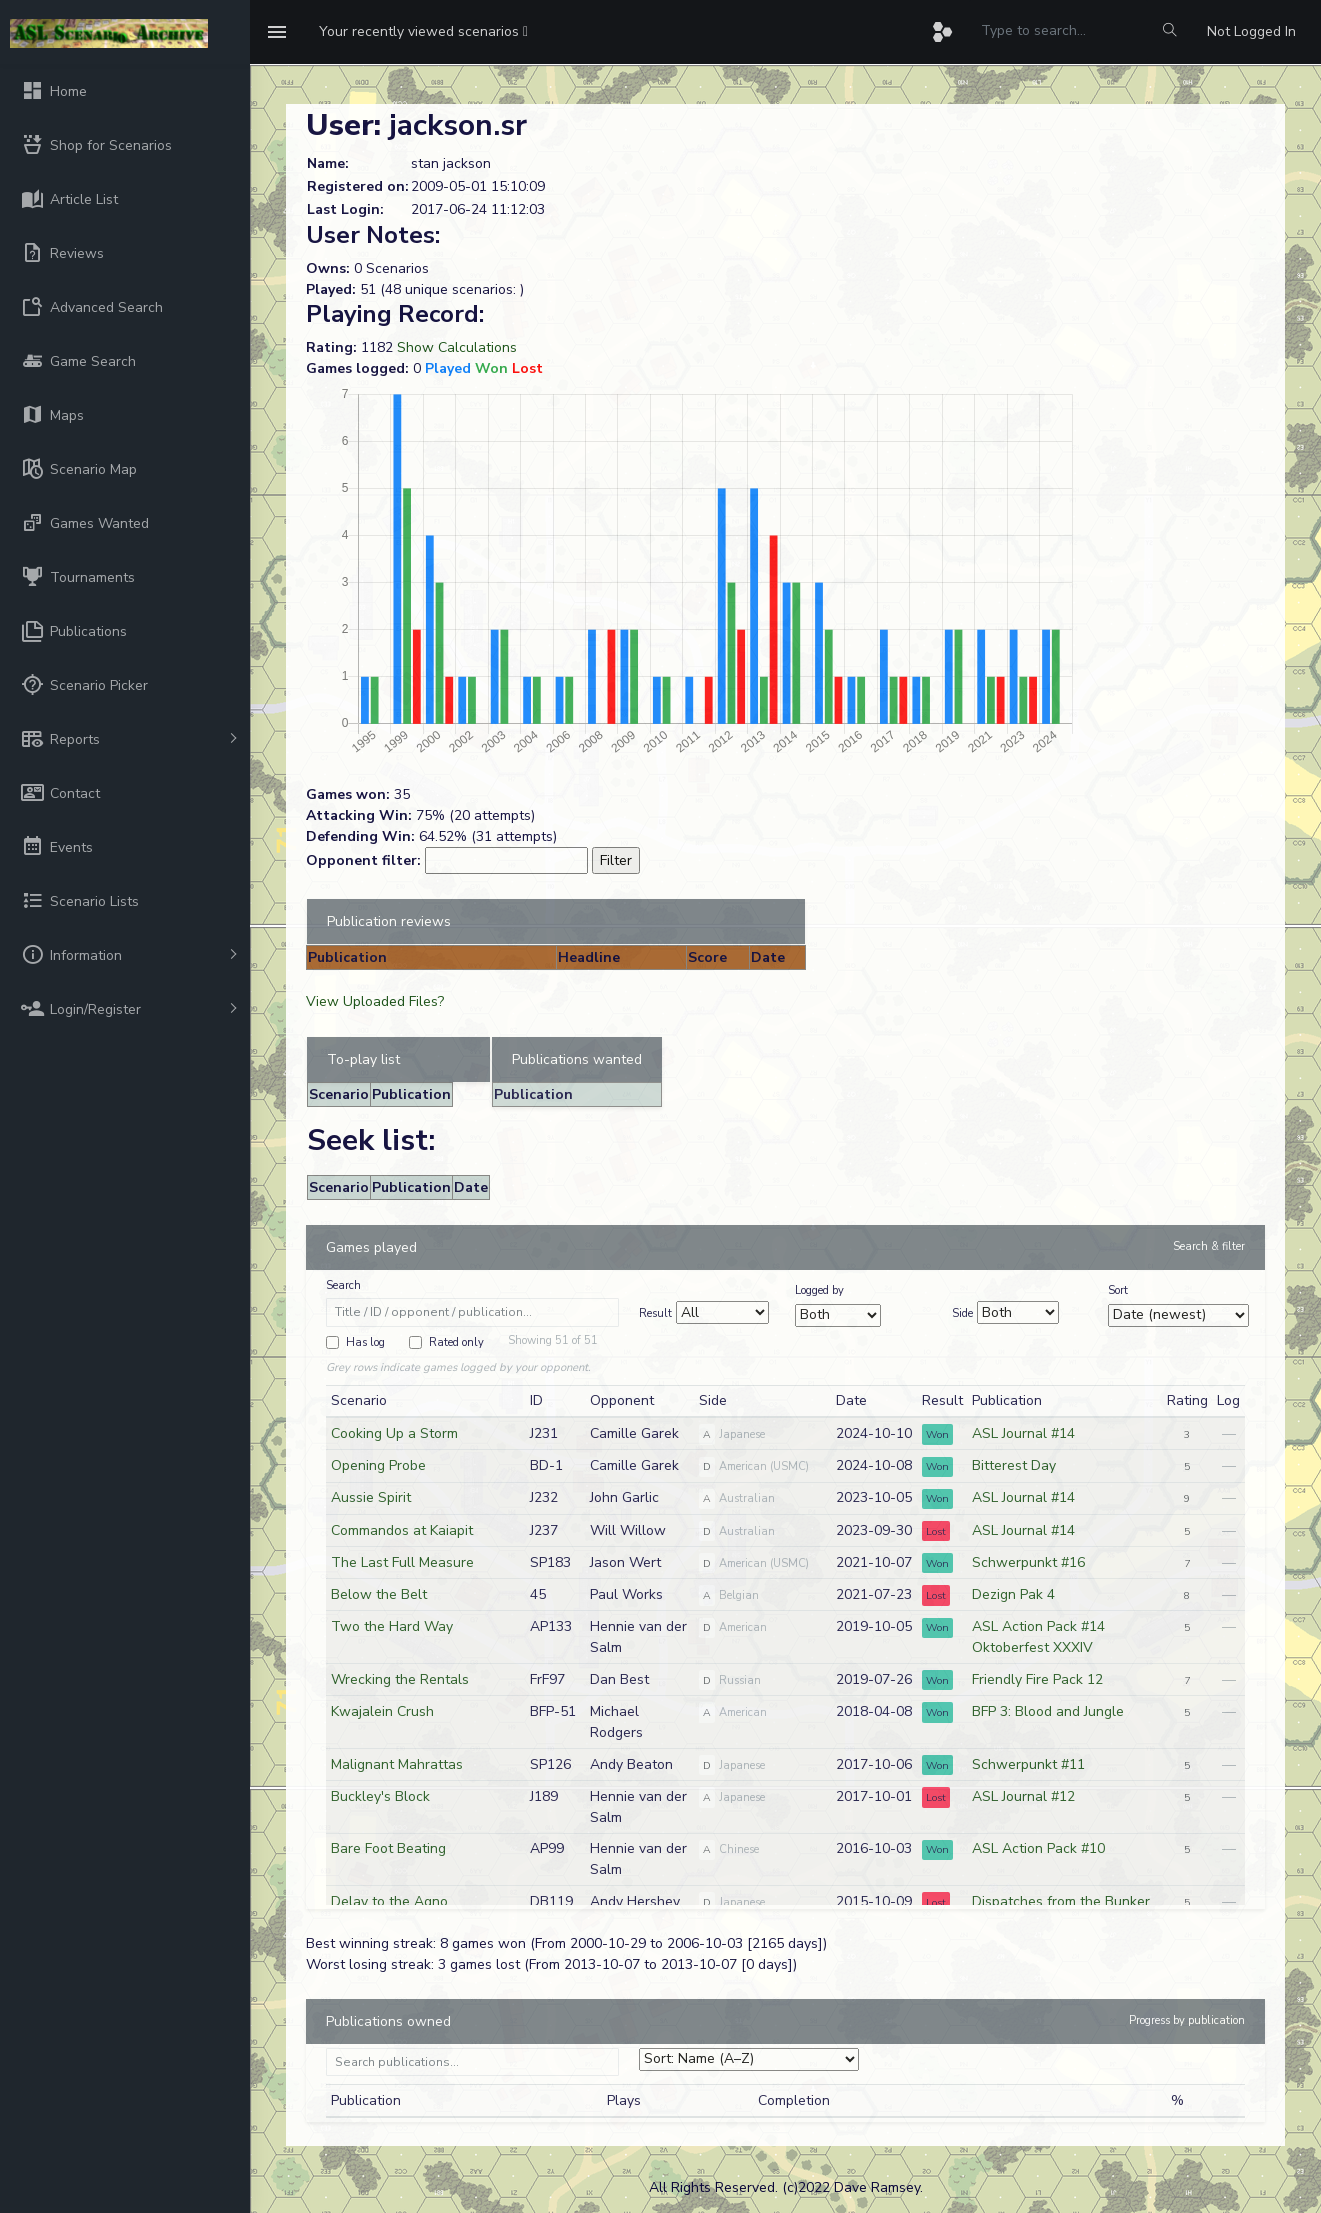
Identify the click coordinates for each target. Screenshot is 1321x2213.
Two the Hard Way (392, 1626)
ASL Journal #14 (1023, 1433)
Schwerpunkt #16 (1028, 1562)
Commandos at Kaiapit (402, 1530)
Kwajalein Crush (382, 1711)
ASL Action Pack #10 (1038, 1848)
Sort (1118, 1290)
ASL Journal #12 (1023, 1796)
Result (655, 1313)
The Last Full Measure (402, 1562)
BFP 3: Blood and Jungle (1048, 1711)
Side (962, 1313)
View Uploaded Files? (375, 1001)
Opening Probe (378, 1465)
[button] (423, 32)
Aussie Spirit (371, 1497)
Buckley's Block (380, 1796)
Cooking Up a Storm (394, 1433)
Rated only (456, 1342)
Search (343, 1285)
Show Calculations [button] (457, 347)
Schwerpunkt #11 (1028, 1764)
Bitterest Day (1014, 1465)
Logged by (819, 1290)
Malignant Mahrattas (397, 1764)
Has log (365, 1342)
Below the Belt (379, 1594)
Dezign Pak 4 (1013, 1594)
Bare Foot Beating (388, 1848)
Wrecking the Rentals (400, 1679)
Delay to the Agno (389, 1901)
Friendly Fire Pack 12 (1037, 1679)
